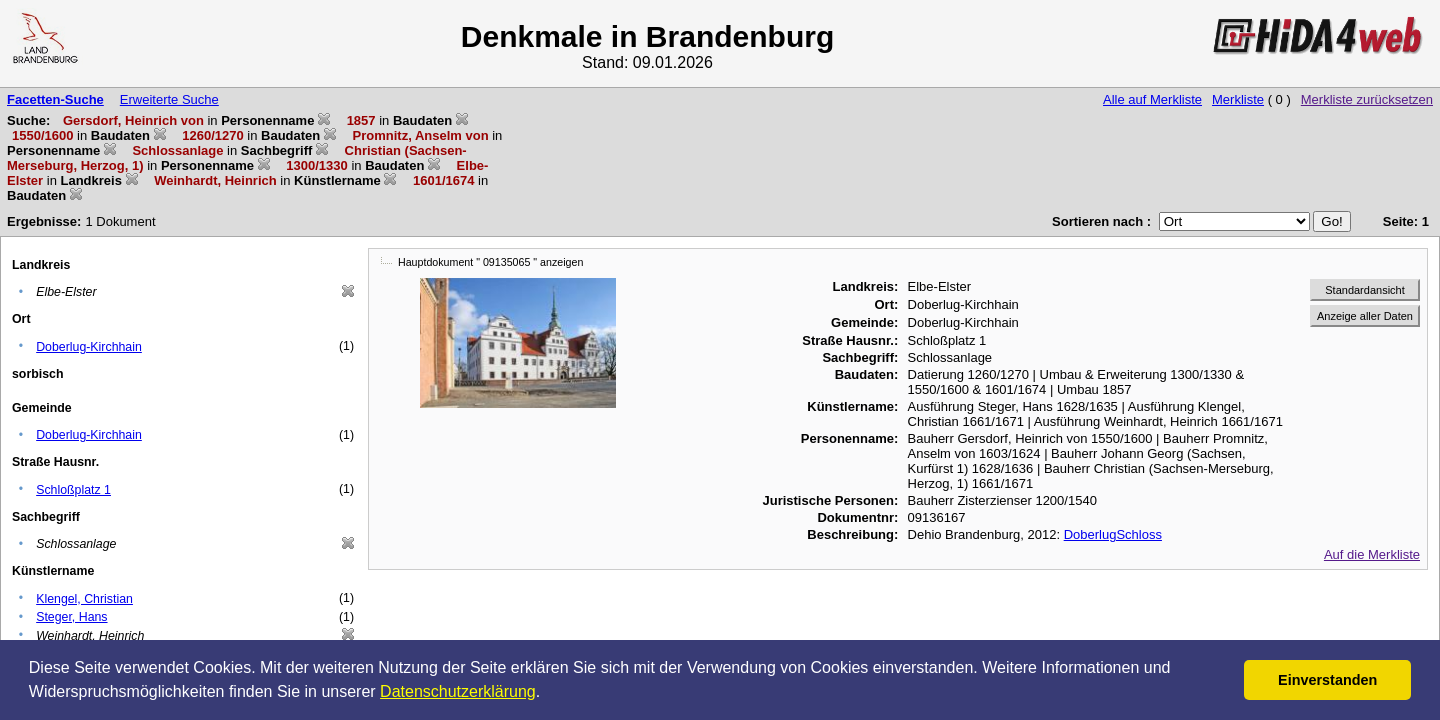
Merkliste (1238, 99)
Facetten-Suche (55, 99)
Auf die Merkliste (1372, 554)
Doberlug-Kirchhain (89, 347)
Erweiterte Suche (169, 99)
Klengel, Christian (84, 599)
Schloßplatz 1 (73, 490)
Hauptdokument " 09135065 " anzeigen (490, 262)
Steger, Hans (71, 617)
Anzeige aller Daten (1365, 316)
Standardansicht (1365, 290)
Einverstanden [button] (1327, 680)
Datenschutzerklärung (458, 691)
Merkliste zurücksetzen (1367, 99)
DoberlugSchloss (1113, 534)
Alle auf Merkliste (1152, 99)
